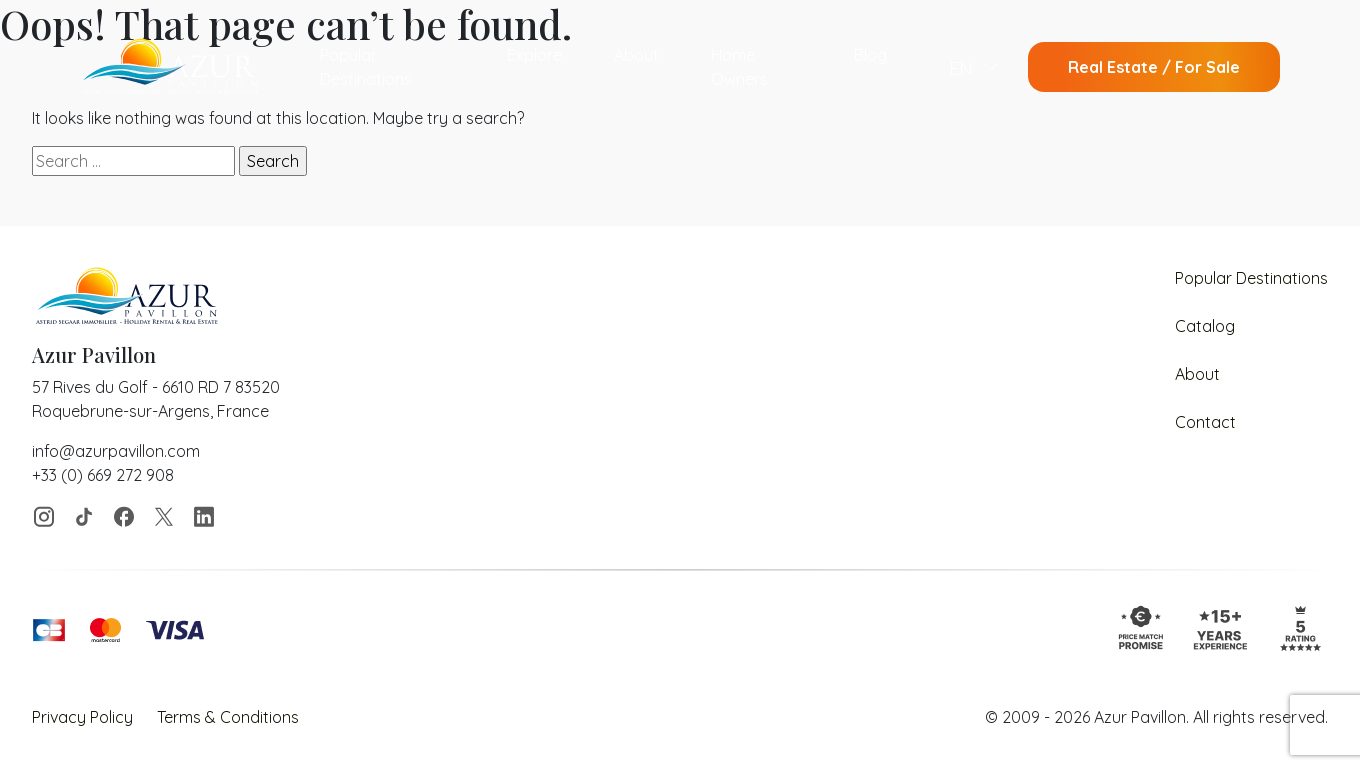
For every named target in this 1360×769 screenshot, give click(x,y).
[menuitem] (973, 67)
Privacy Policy (82, 717)
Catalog (1205, 326)
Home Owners (739, 67)
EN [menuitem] (961, 67)
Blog (870, 55)
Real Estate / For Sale (1154, 67)
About (636, 55)
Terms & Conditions (228, 717)
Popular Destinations (366, 67)
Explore (534, 55)
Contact (1205, 422)
